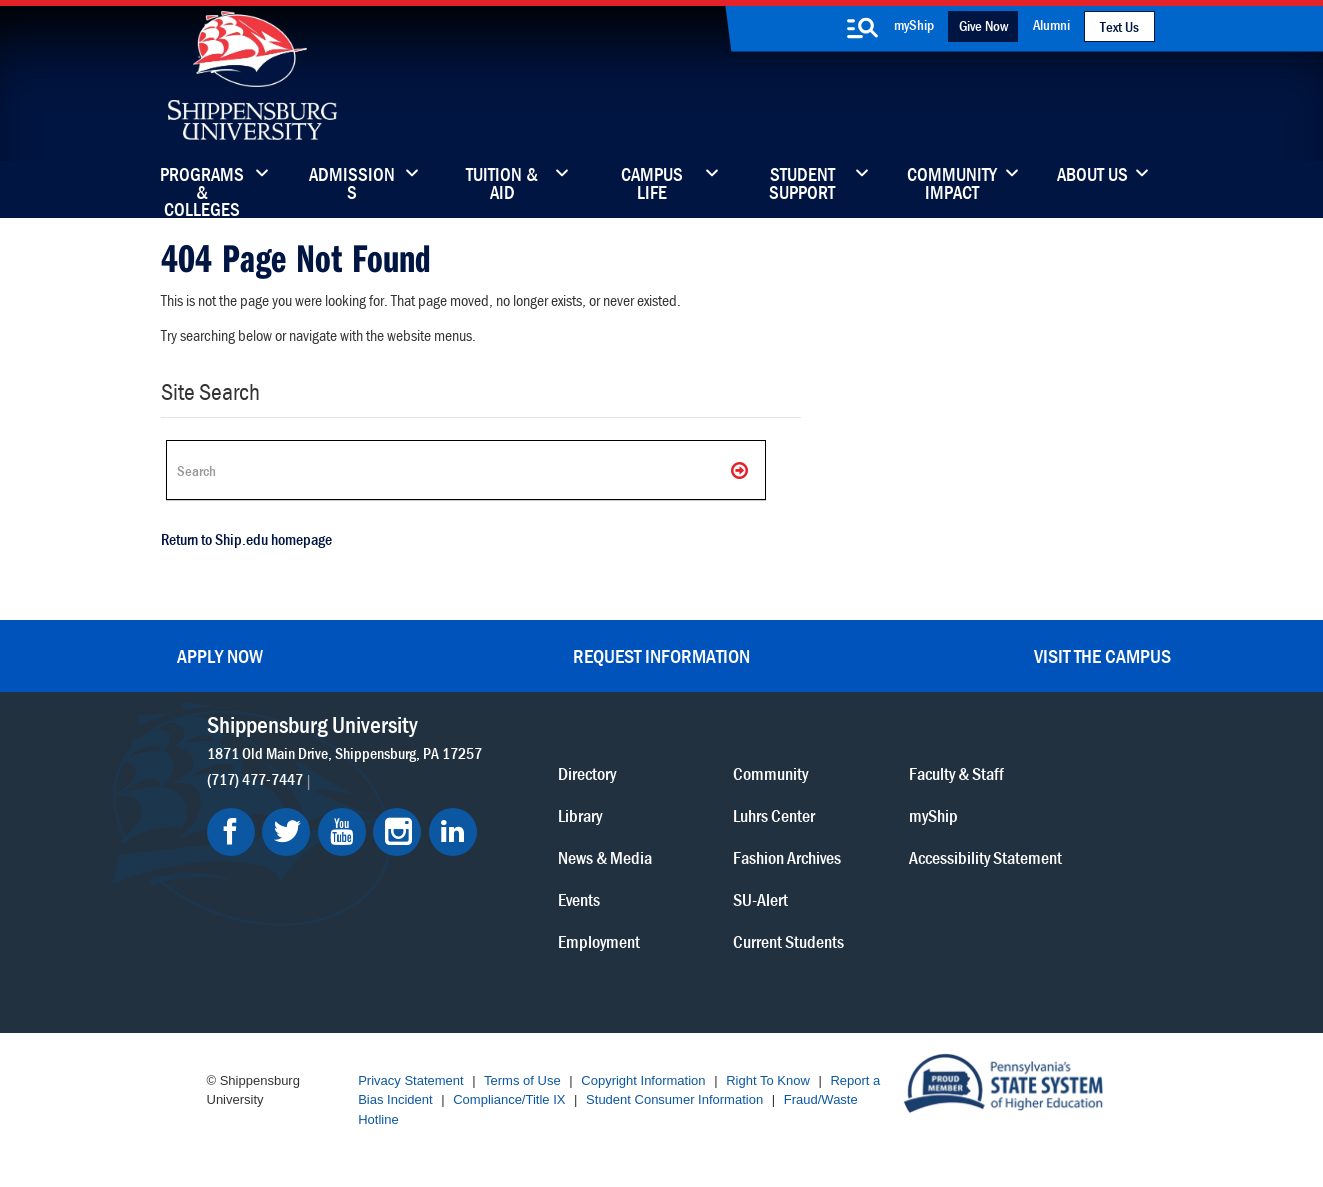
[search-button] (862, 28)
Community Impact (952, 185)
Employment (599, 941)
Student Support (802, 185)
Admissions (352, 185)
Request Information (661, 655)
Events (579, 899)
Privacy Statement (411, 1080)
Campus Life (652, 185)
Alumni (1051, 24)
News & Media (605, 857)
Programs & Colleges (202, 185)
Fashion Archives (787, 857)
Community (770, 773)
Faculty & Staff (956, 773)
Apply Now (220, 655)
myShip (914, 24)
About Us (1092, 176)
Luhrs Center (774, 815)
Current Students (788, 941)
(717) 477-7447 (255, 779)
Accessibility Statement (985, 857)
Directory (587, 773)
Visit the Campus (1102, 655)
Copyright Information (643, 1080)
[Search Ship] (466, 470)
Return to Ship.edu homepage (246, 539)
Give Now (983, 25)
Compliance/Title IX (509, 1099)
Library (580, 815)
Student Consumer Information (674, 1099)
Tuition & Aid (502, 185)
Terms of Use (522, 1080)
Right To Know (768, 1080)
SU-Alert (760, 899)
